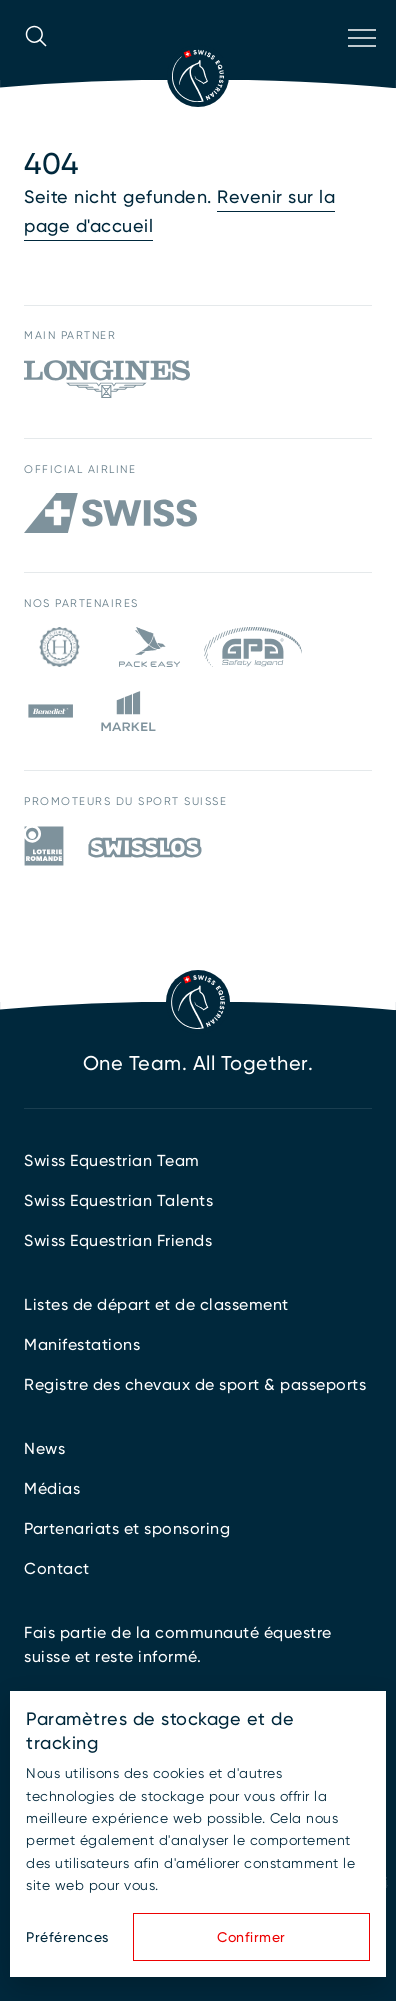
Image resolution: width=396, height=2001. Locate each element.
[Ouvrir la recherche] (36, 64)
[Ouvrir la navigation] (360, 64)
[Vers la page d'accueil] (198, 76)
